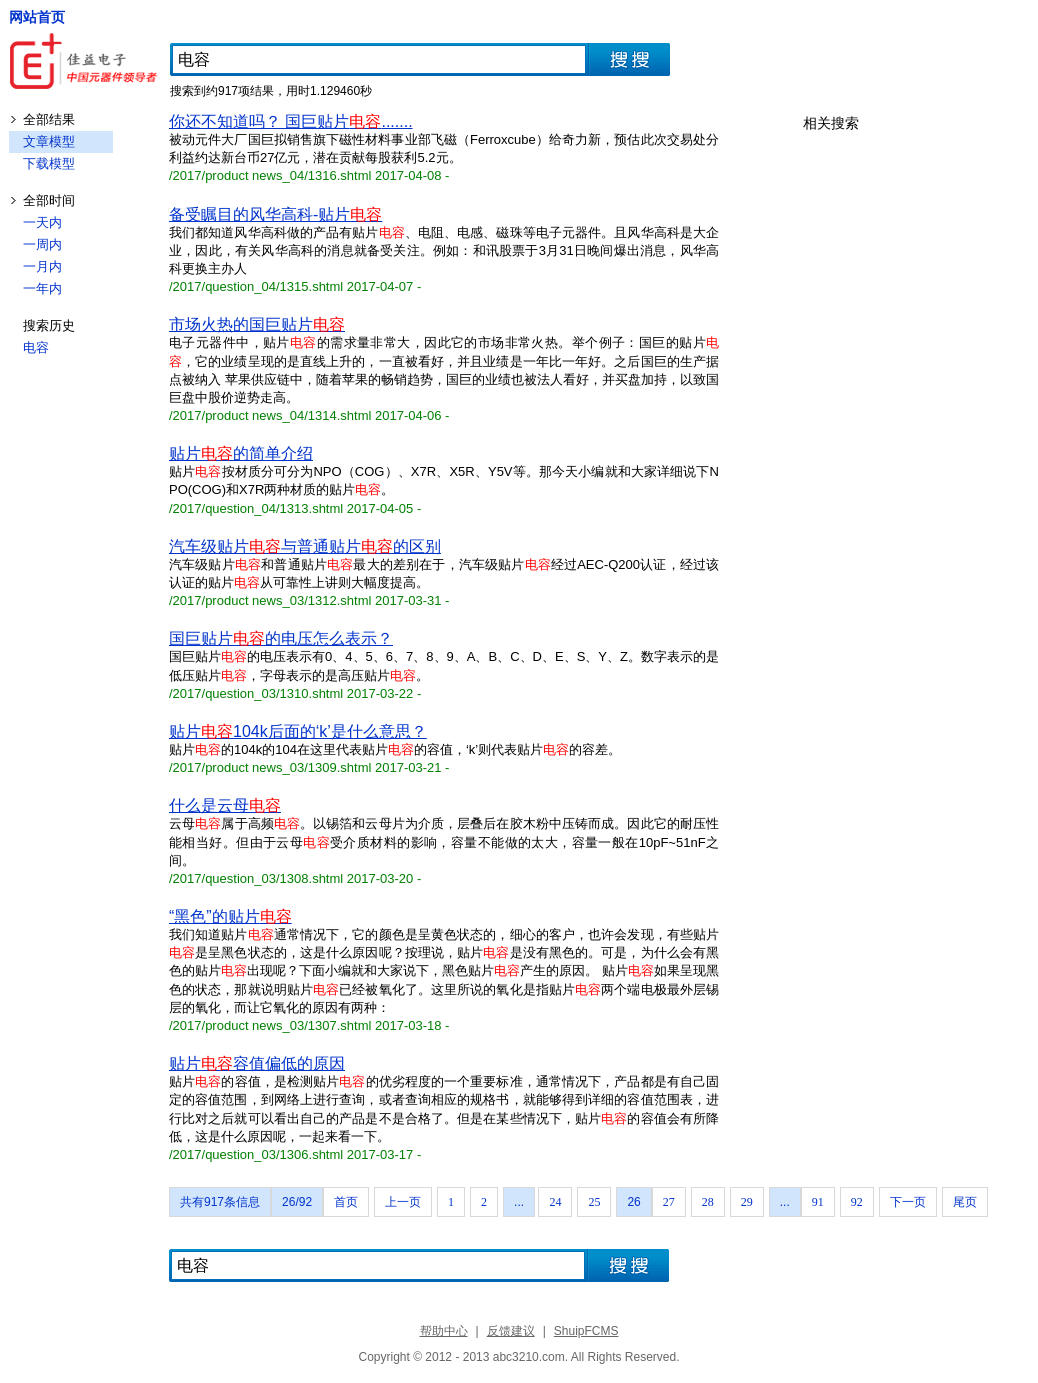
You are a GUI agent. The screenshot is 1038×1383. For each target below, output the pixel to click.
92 (857, 1202)
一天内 (42, 222)
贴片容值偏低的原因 (257, 1063)
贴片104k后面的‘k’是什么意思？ (298, 731)
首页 (346, 1202)
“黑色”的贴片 (230, 916)
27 (669, 1202)
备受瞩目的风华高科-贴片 (275, 214)
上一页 (403, 1202)
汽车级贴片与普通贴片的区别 (305, 546)
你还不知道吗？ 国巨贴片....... (291, 121)
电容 (36, 347)
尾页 (965, 1202)
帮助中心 (444, 1331)
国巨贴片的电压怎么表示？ (281, 638)
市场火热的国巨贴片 (257, 324)
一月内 (42, 266)
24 (555, 1202)
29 (747, 1202)
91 (818, 1202)
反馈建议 (511, 1331)
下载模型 (49, 163)
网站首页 (37, 17)
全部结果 (49, 119)
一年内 (42, 288)
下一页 (908, 1202)
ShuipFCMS (586, 1331)
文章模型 (49, 141)
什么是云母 (225, 805)
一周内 (42, 244)
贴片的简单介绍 (241, 453)
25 (594, 1202)
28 (708, 1202)
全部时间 (49, 200)
